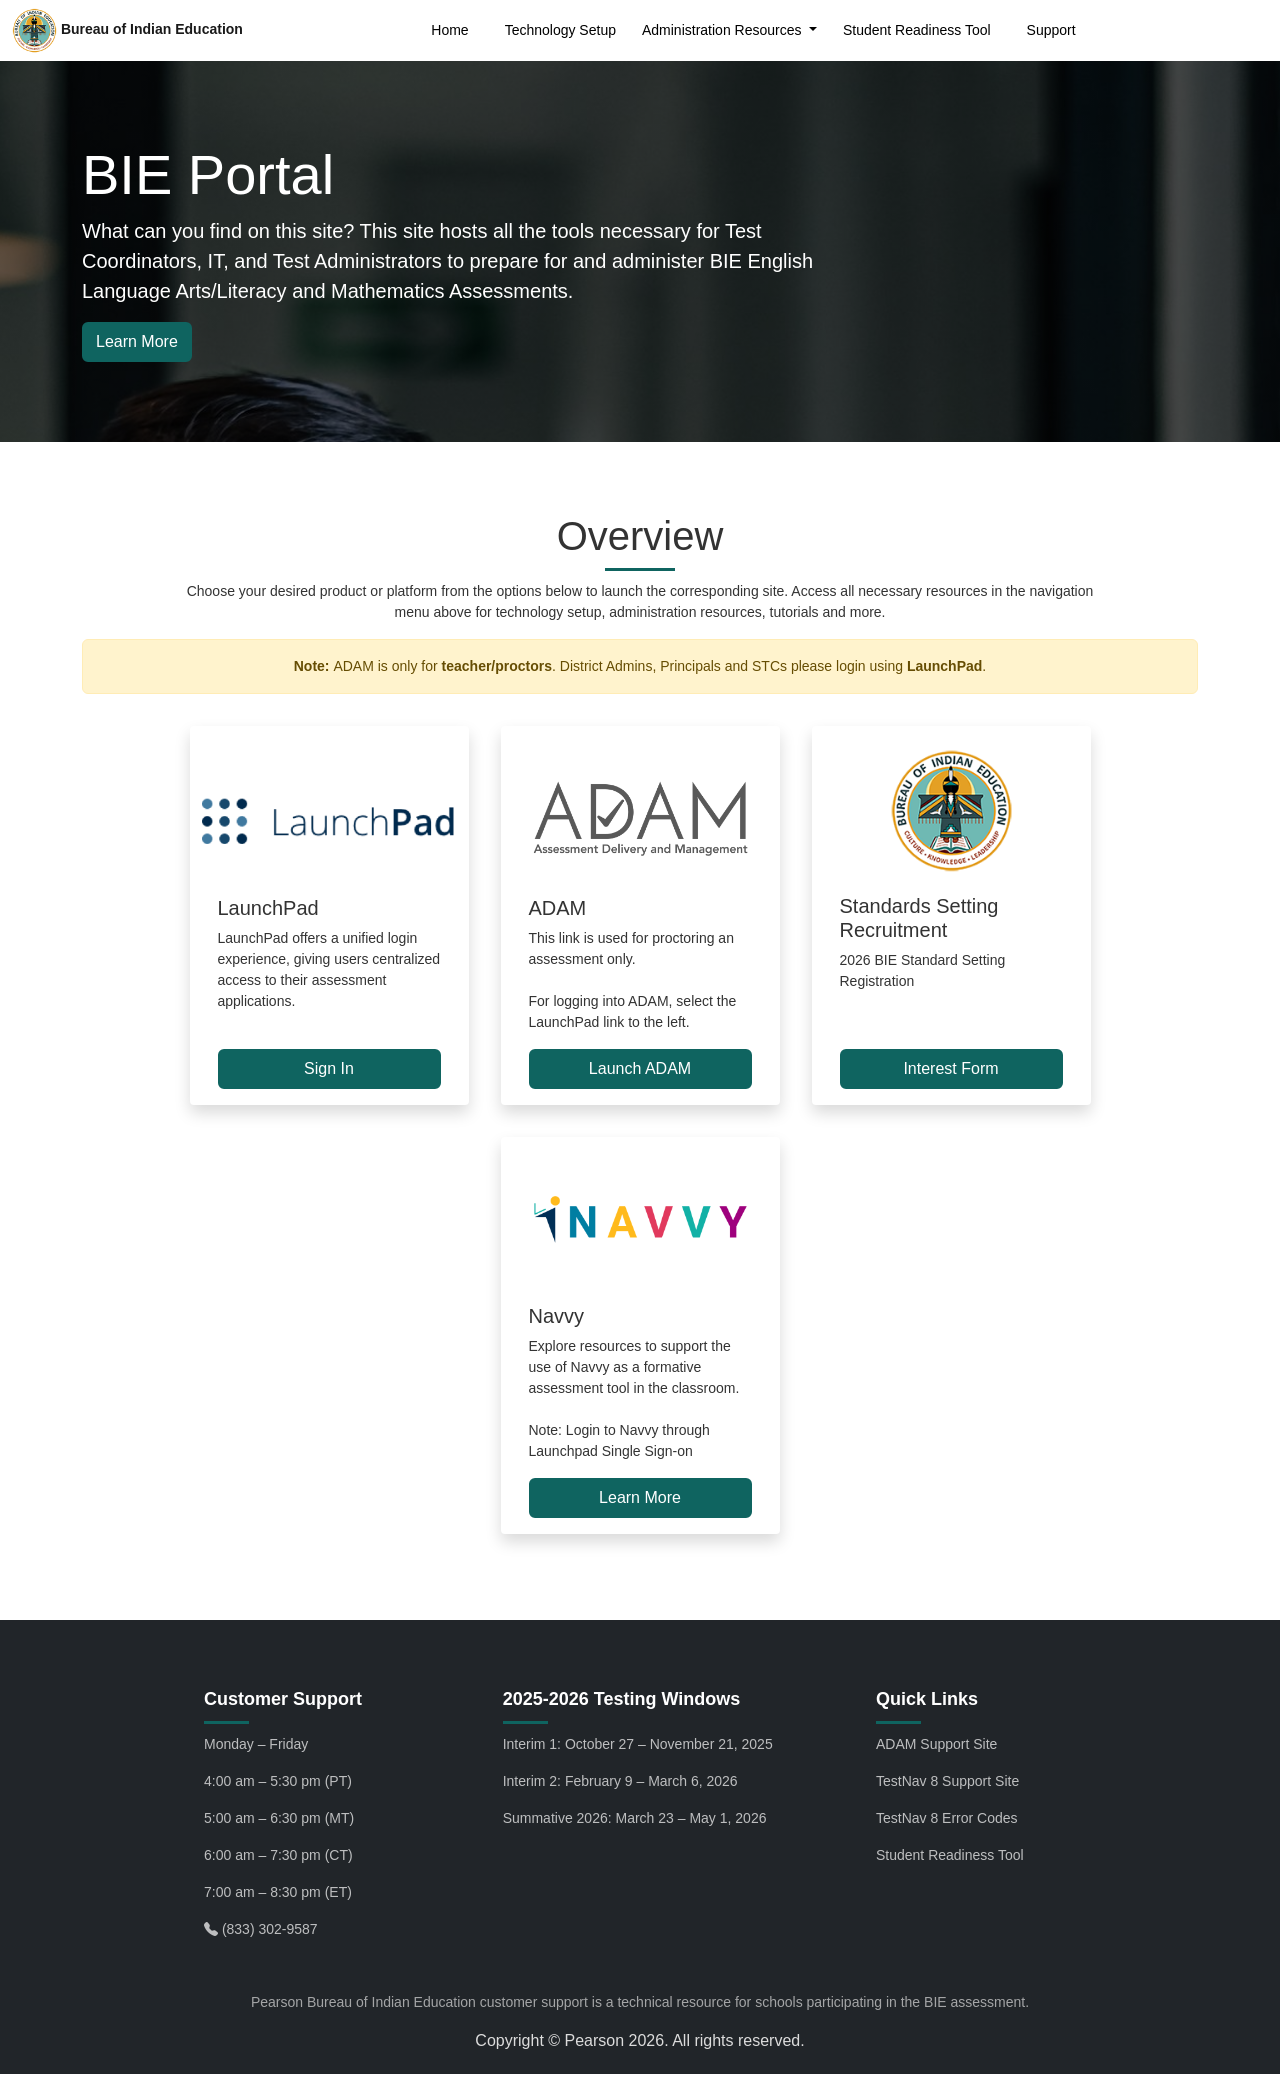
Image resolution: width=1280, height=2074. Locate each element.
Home (449, 30)
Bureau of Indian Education (127, 30)
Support (1051, 30)
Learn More (137, 341)
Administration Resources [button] (723, 30)
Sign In (329, 1068)
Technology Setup (560, 30)
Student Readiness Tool (917, 30)
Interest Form (950, 1068)
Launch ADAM (640, 1068)
